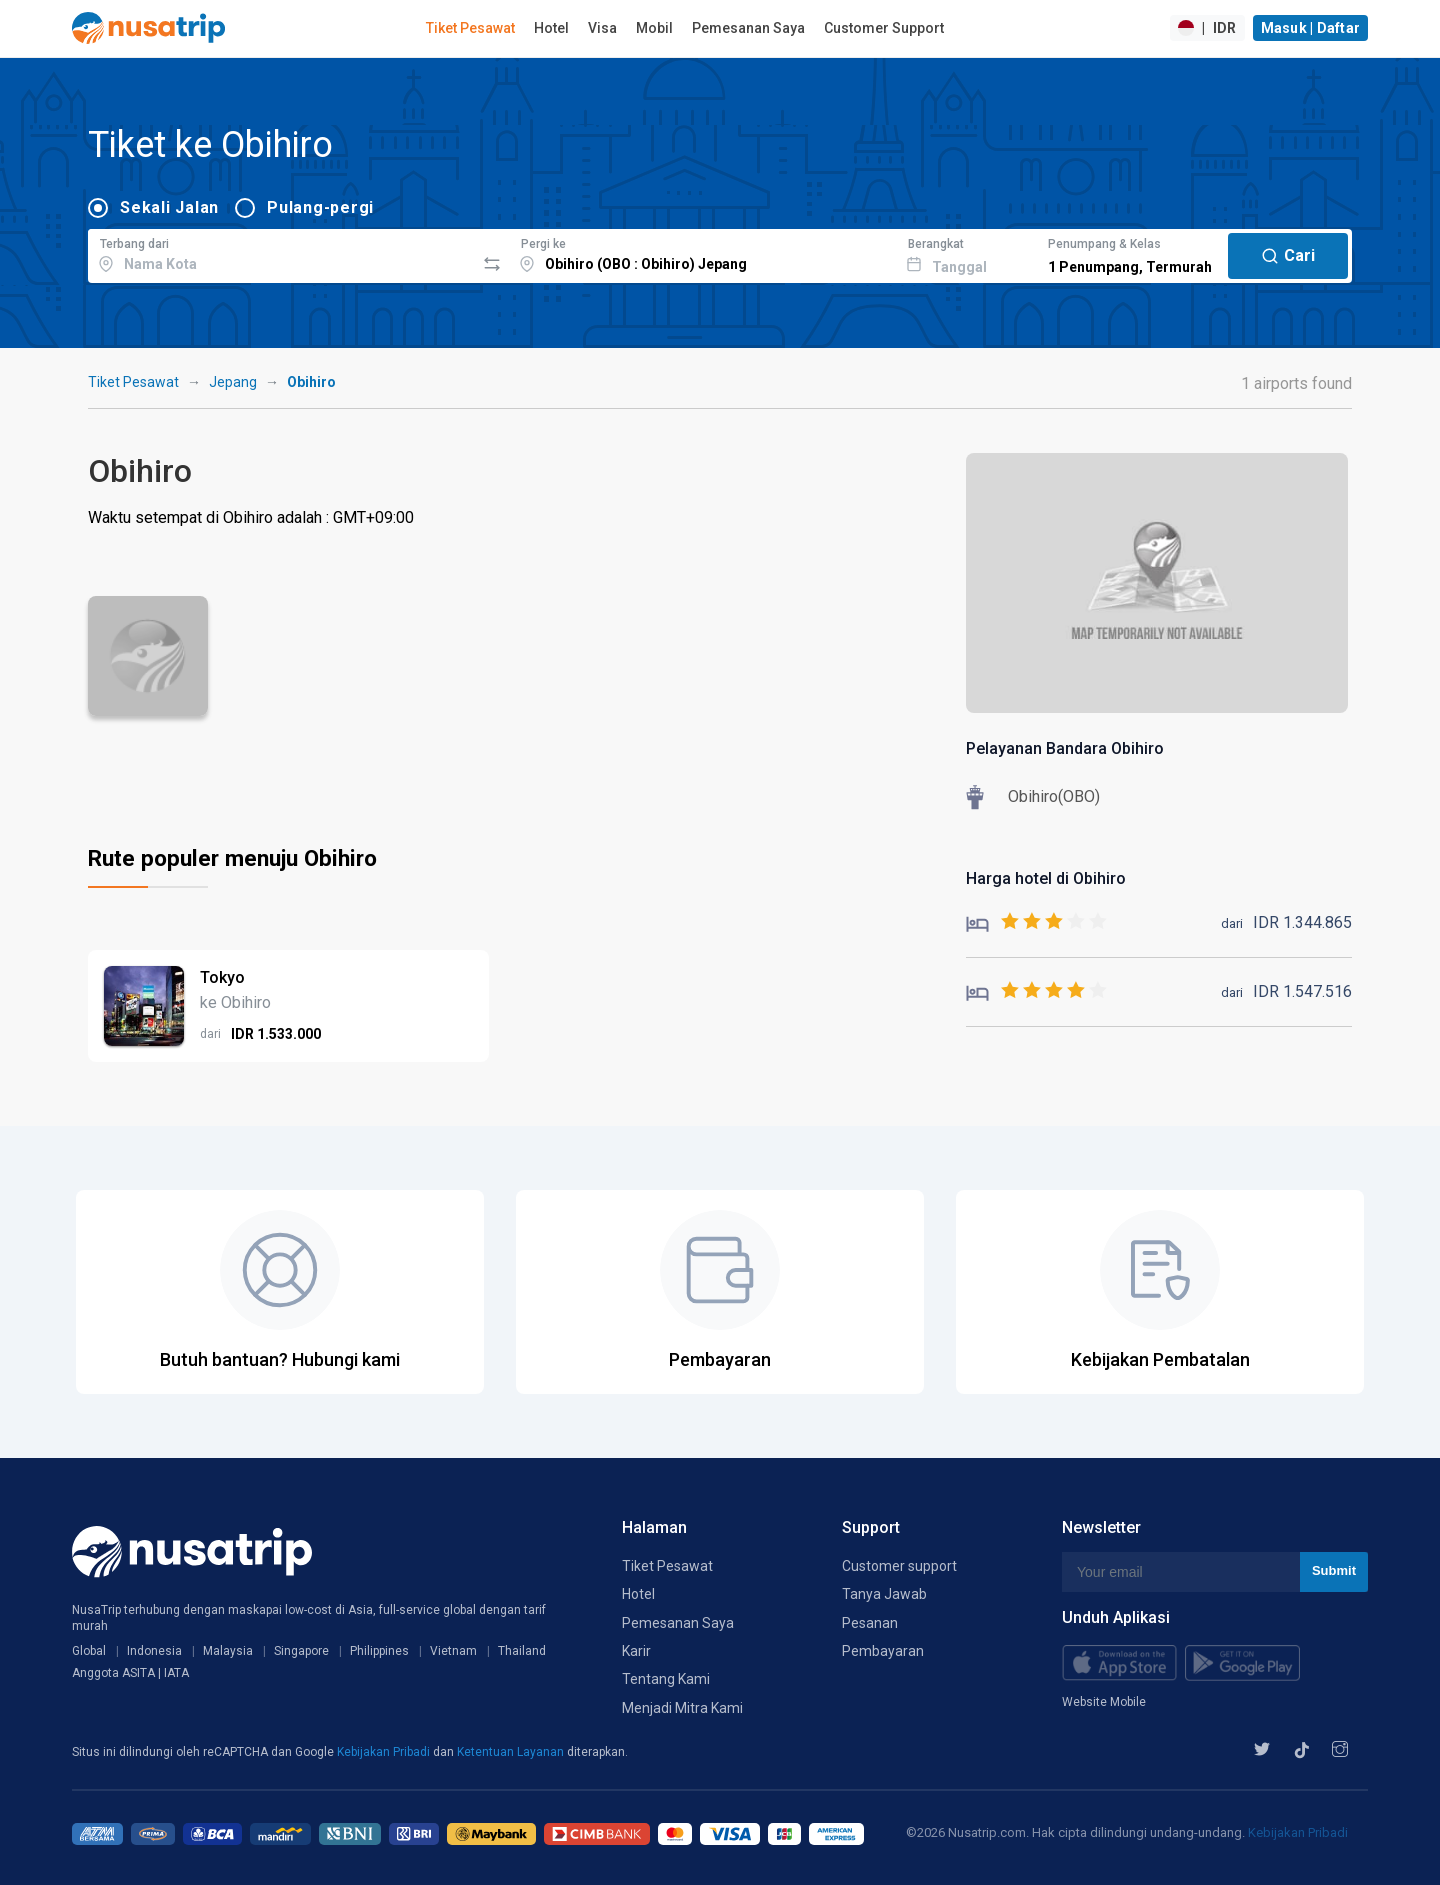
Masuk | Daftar (1311, 28)
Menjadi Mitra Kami (682, 1708)
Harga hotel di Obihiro (1046, 878)
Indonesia (154, 1651)
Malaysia (228, 1651)
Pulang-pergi (320, 207)
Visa (602, 28)
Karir (636, 1651)
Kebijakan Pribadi (385, 1752)
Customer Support (884, 28)
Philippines (379, 1651)
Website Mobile (1104, 1702)
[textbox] (281, 253)
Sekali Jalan (169, 207)
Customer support (899, 1566)
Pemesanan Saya (748, 28)
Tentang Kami (666, 1679)
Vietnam (453, 1651)
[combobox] (281, 253)
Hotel (551, 28)
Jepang (233, 382)
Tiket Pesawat (470, 28)
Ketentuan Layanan (512, 1752)
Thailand (522, 1651)
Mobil (654, 28)
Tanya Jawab (884, 1594)
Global (89, 1651)
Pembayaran (883, 1651)
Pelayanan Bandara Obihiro (1065, 748)
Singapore (301, 1651)
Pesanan (870, 1623)
